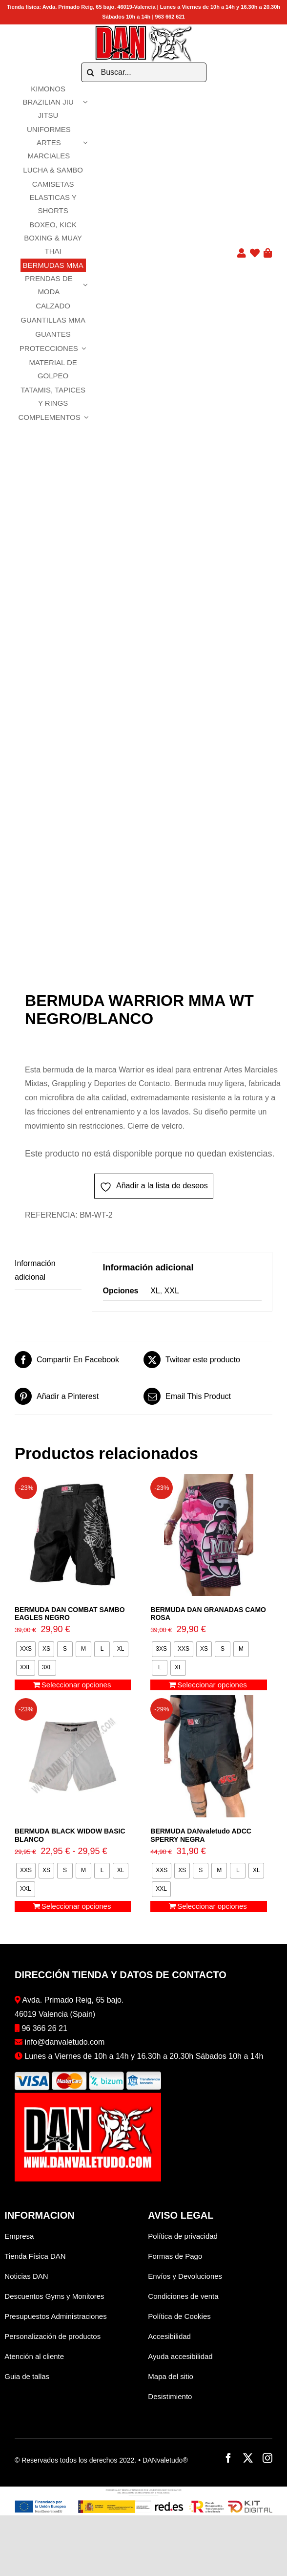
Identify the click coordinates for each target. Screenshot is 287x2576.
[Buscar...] (143, 72)
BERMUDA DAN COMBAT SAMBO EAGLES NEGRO (70, 1613)
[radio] (26, 1649)
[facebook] (228, 2458)
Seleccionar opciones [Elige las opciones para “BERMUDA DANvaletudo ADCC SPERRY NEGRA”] (212, 1906)
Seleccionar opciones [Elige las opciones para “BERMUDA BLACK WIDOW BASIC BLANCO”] (76, 1906)
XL (155, 1291)
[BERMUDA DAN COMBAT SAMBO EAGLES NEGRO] (72, 1535)
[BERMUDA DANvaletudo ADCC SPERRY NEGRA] (208, 1756)
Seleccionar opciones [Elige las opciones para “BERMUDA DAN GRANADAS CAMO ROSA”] (212, 1685)
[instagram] (267, 2458)
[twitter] (248, 2458)
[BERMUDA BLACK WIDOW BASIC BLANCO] (72, 1756)
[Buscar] (91, 72)
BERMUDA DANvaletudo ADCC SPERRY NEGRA (200, 1835)
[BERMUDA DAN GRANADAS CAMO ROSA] (208, 1535)
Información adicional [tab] (35, 1270)
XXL (171, 1291)
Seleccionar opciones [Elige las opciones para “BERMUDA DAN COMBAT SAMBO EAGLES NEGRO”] (76, 1685)
